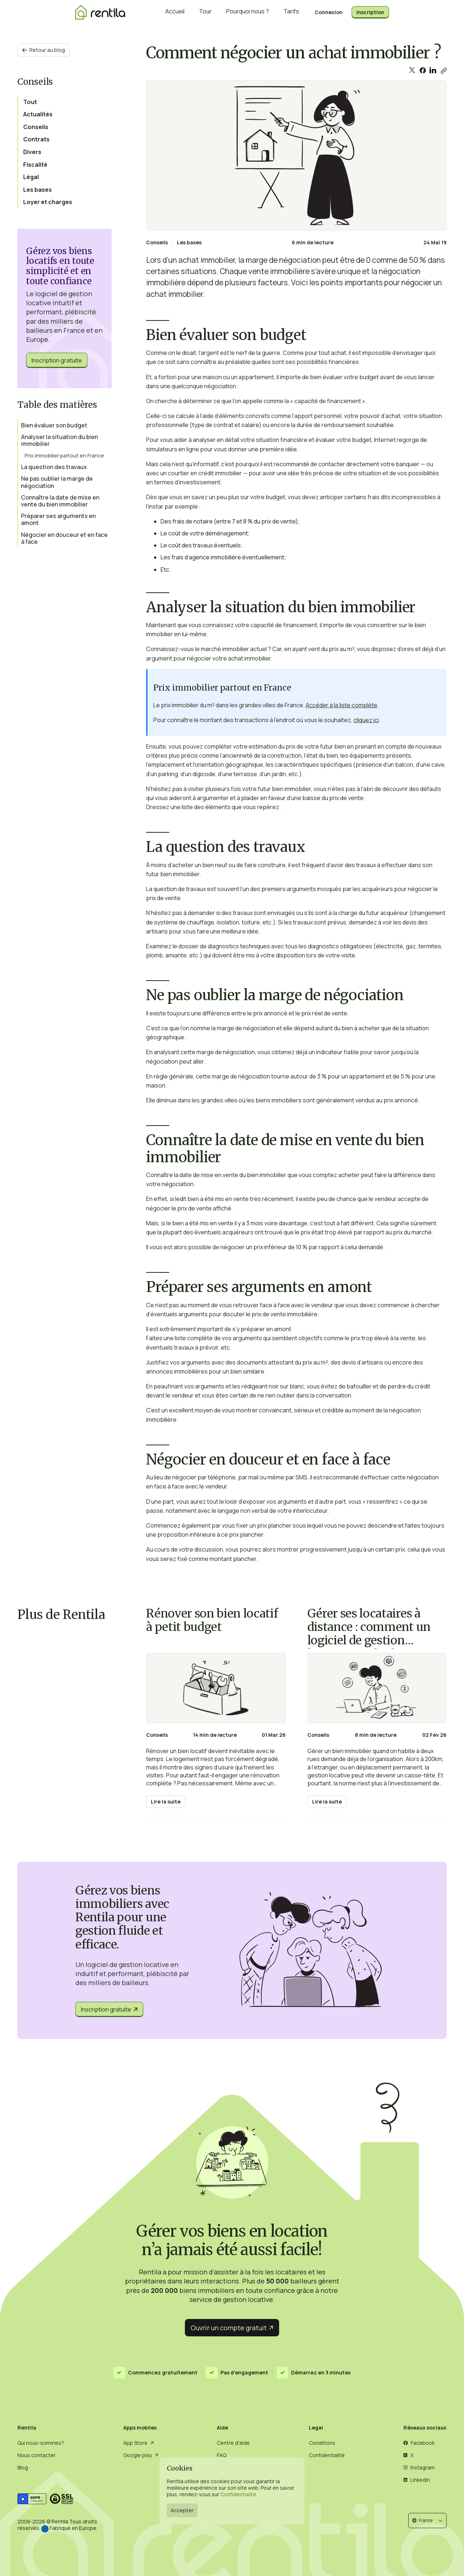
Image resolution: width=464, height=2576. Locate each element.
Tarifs (291, 13)
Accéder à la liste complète (341, 705)
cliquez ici (366, 720)
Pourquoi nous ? (247, 13)
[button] (427, 2520)
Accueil (175, 13)
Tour (205, 13)
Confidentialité (238, 2494)
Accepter (182, 2510)
